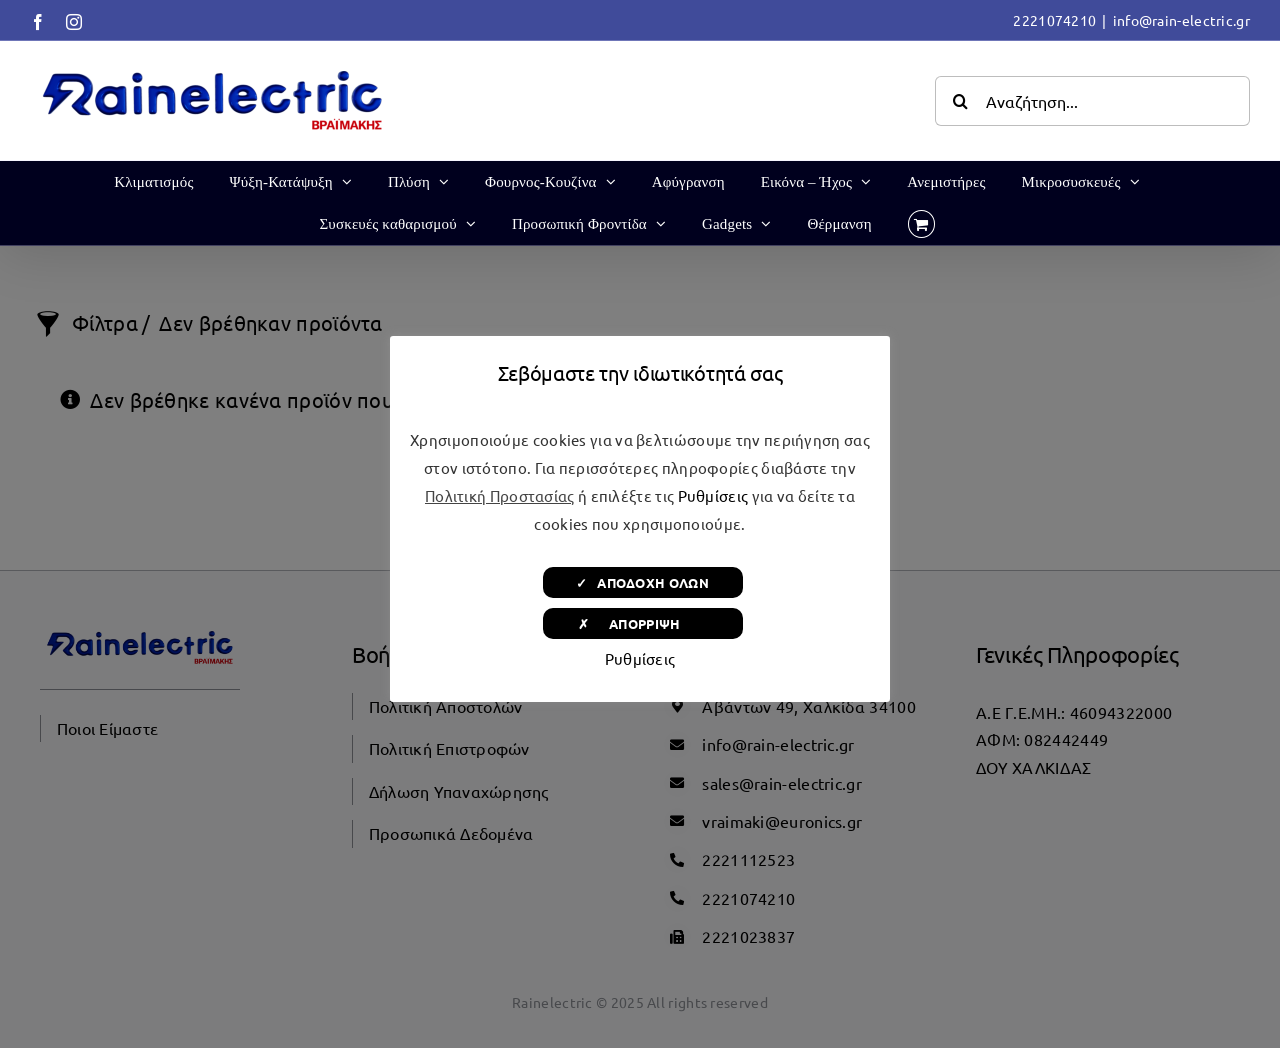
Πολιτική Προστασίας (500, 495)
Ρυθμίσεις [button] (713, 495)
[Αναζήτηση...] (1092, 101)
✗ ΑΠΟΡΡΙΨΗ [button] (642, 623)
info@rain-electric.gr (1181, 20)
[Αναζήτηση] (960, 101)
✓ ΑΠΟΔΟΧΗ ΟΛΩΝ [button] (642, 582)
